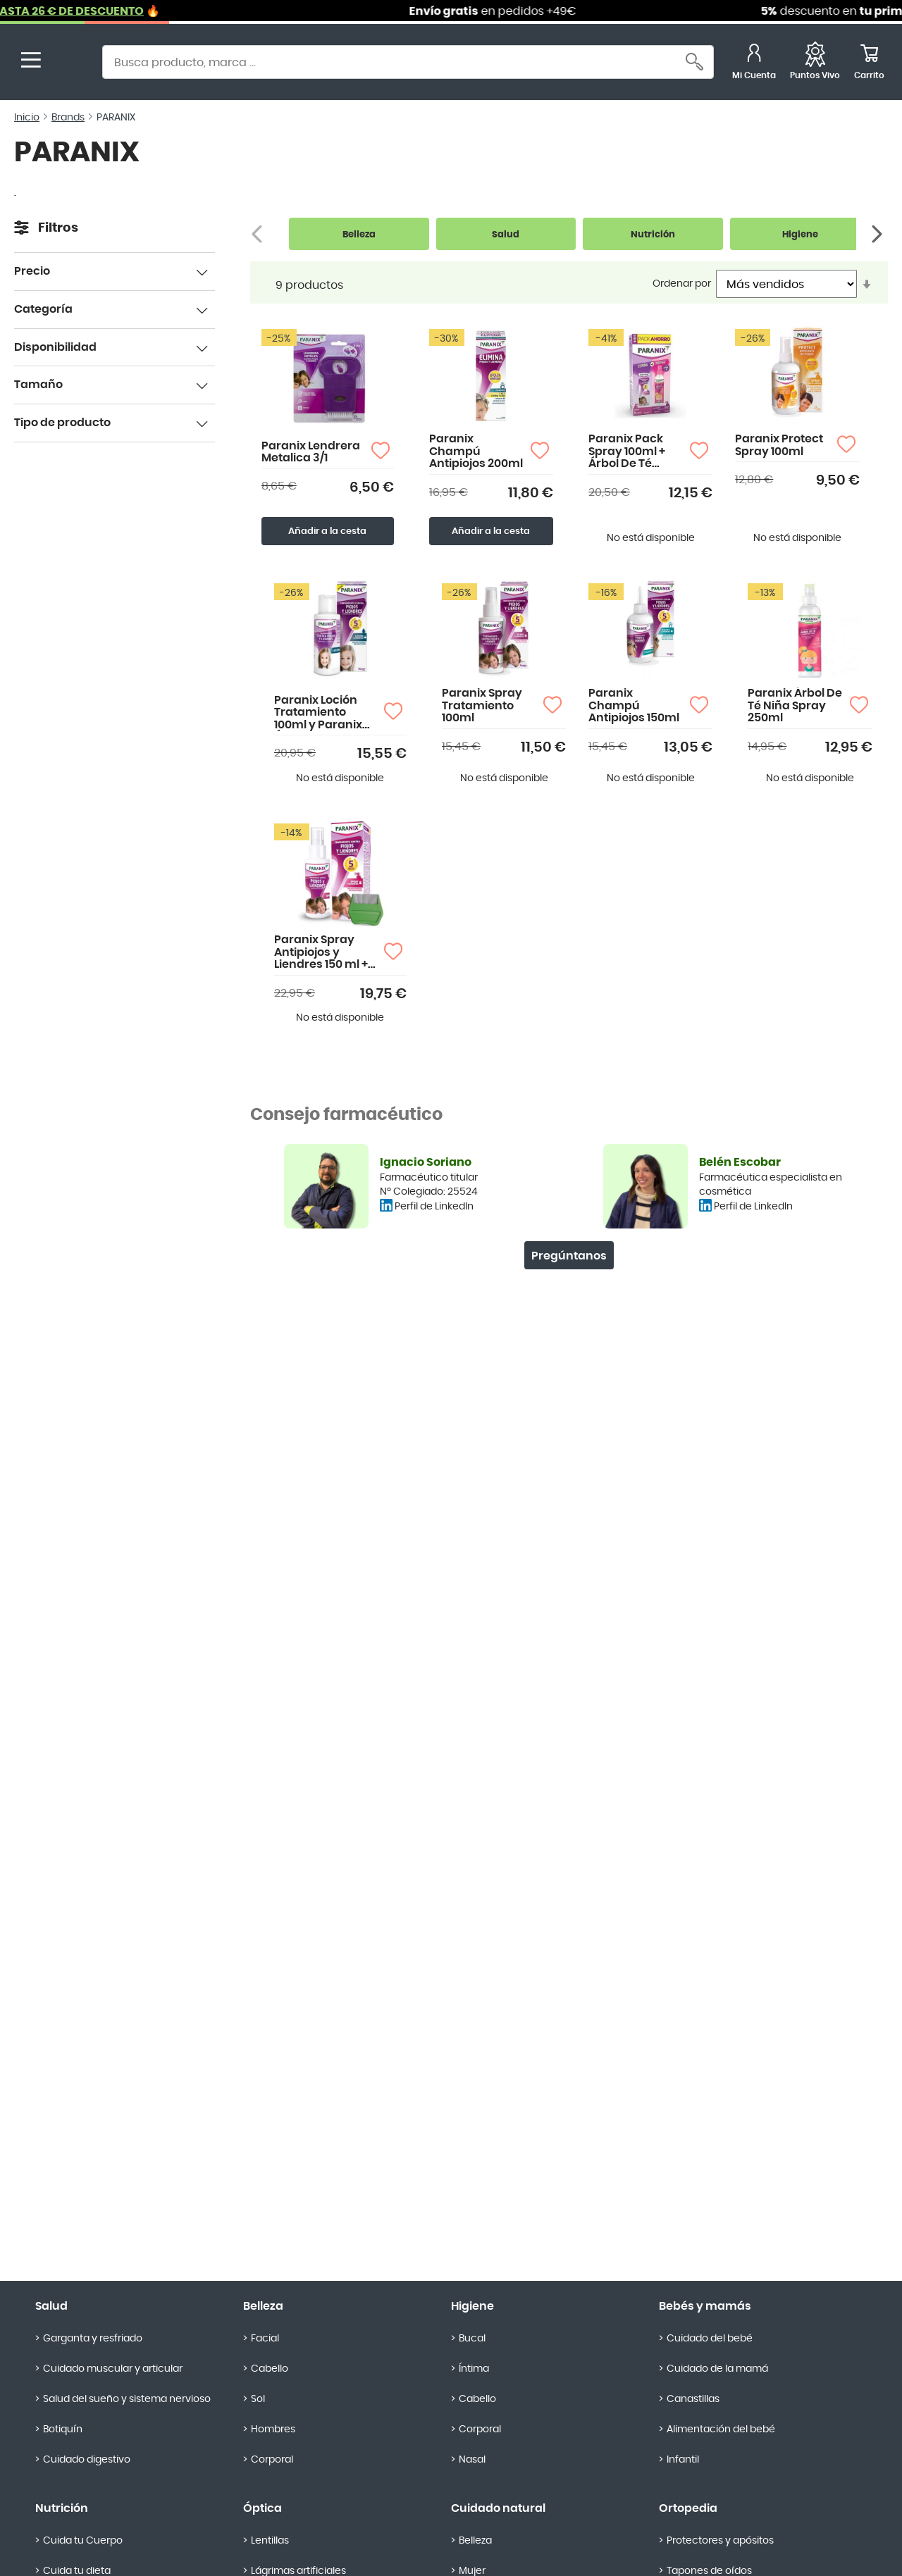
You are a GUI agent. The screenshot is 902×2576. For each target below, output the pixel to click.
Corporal (272, 2460)
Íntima (474, 2369)
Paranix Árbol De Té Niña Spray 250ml (795, 705)
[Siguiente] (878, 234)
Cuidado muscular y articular (113, 2369)
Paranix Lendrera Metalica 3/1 (310, 452)
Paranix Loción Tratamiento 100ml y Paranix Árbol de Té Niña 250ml (320, 713)
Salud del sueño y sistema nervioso (127, 2399)
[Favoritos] (815, 63)
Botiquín (62, 2429)
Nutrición (61, 2508)
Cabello (269, 2369)
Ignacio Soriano (425, 1162)
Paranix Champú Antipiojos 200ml (476, 451)
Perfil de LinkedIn (434, 1207)
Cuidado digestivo (86, 2460)
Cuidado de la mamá (717, 2369)
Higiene (472, 2306)
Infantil (683, 2460)
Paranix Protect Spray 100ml (779, 445)
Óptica (262, 2508)
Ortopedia (688, 2508)
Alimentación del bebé (721, 2429)
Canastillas (693, 2399)
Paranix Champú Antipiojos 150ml (633, 705)
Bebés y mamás (705, 2306)
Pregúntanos (569, 1256)
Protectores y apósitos (720, 2541)
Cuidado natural (498, 2508)
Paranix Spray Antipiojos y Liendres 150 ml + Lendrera (321, 952)
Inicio (26, 118)
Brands (68, 118)
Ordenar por (682, 284)
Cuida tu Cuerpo (83, 2541)
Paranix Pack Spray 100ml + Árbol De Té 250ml (626, 452)
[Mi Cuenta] (754, 63)
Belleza (263, 2306)
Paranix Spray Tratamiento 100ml (482, 705)
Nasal (472, 2460)
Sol (258, 2399)
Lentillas (270, 2541)
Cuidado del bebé (710, 2339)
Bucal (472, 2339)
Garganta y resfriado (92, 2339)
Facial (265, 2339)
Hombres (273, 2429)
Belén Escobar (740, 1162)
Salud (51, 2306)
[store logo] (69, 63)
